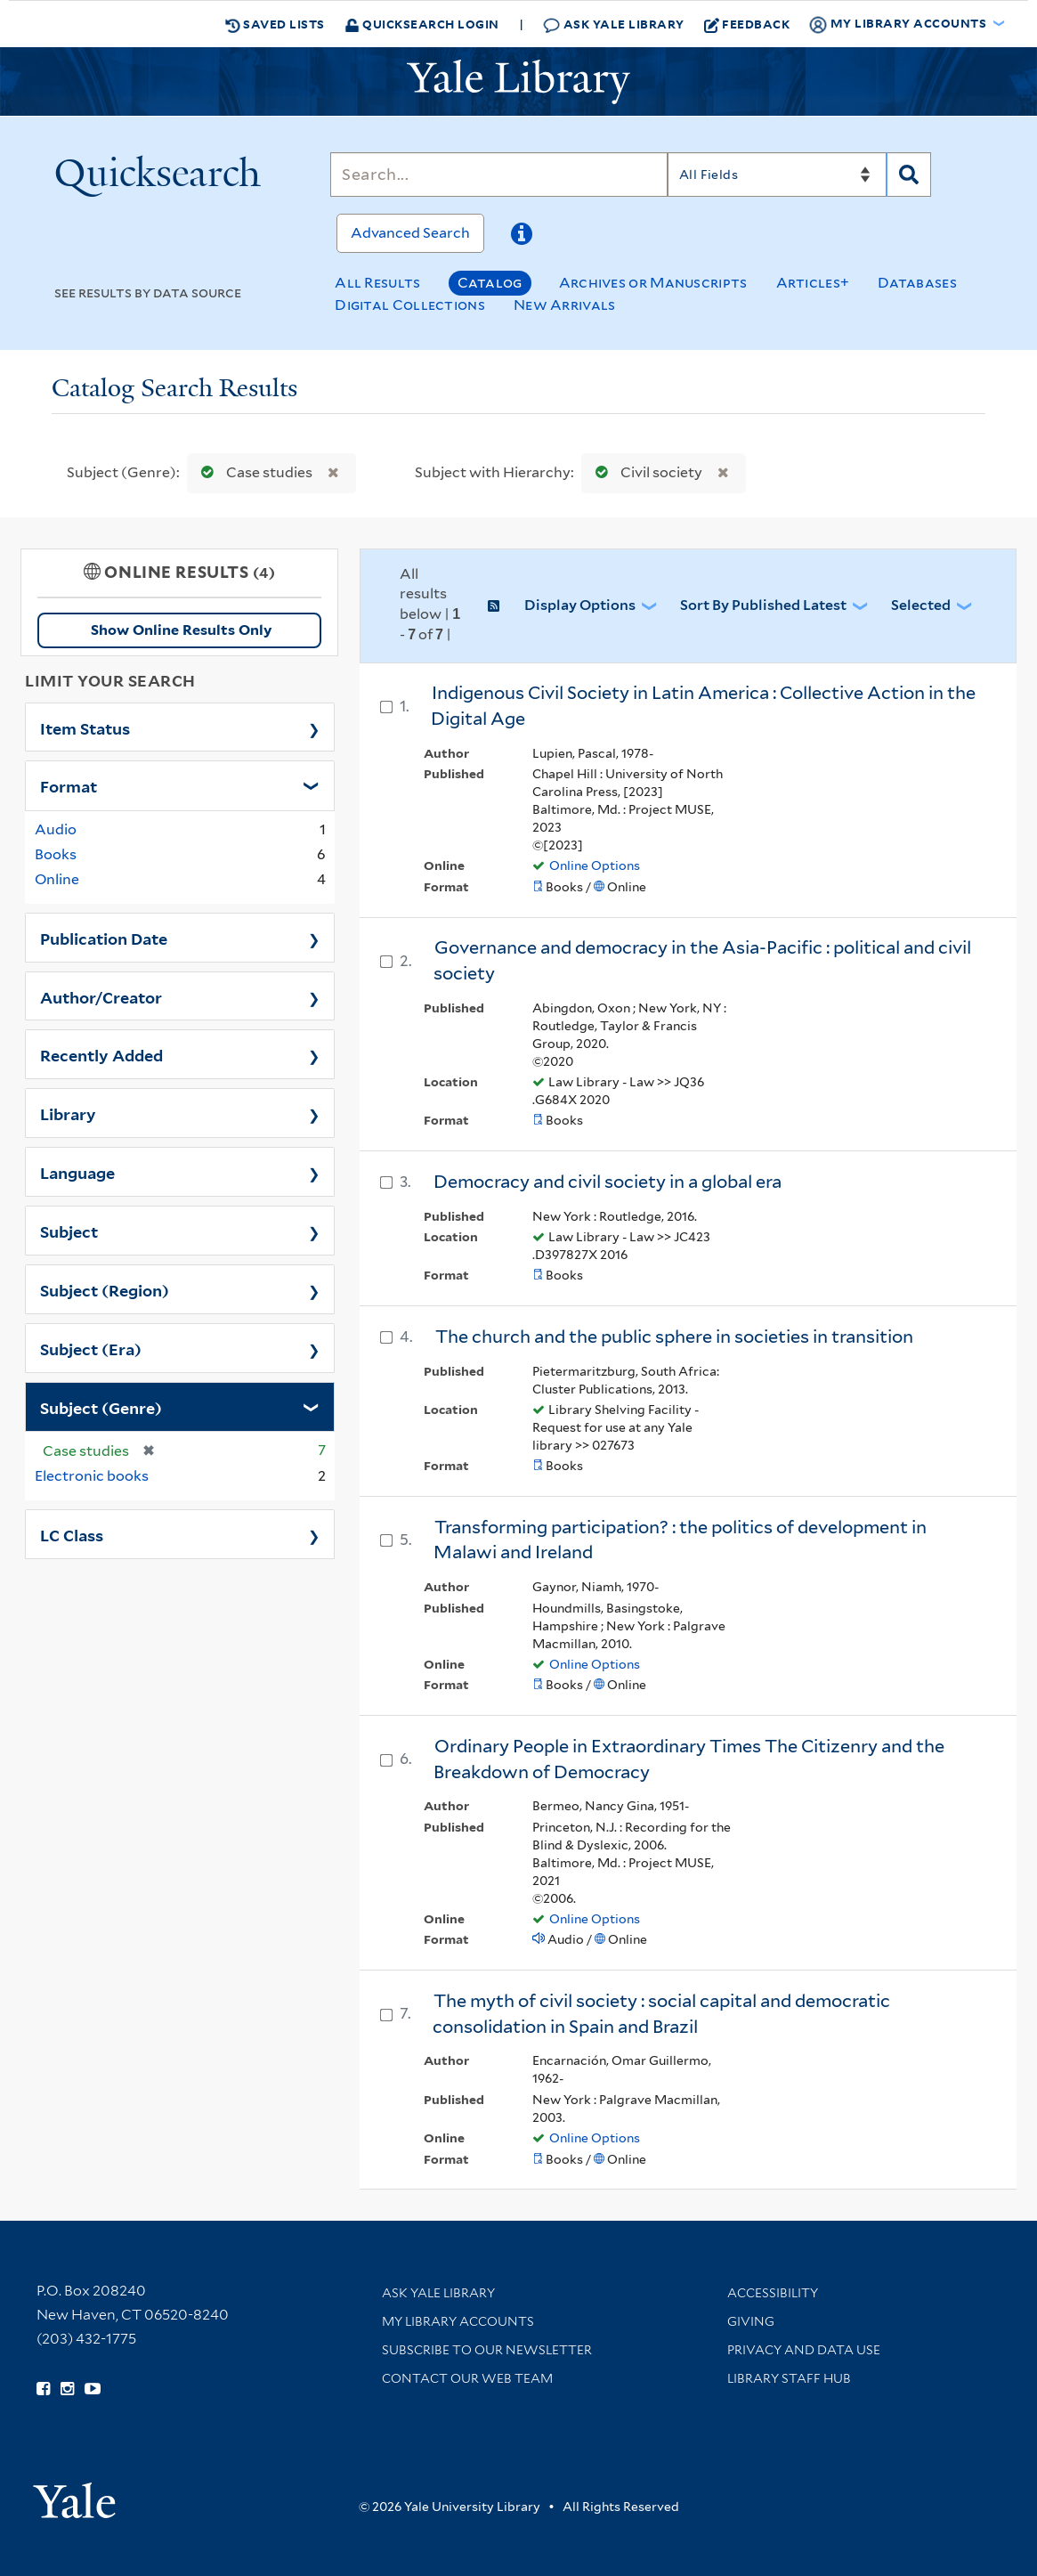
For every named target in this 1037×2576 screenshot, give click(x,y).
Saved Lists (275, 24)
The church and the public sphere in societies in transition (674, 1336)
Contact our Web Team (467, 2378)
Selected (921, 605)
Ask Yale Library (614, 24)
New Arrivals (565, 305)
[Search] (498, 174)
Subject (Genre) (101, 1407)
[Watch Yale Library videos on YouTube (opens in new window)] (93, 2389)
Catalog (490, 282)
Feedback (747, 24)
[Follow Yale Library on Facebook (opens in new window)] (43, 2389)
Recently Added (101, 1054)
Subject (69, 1230)
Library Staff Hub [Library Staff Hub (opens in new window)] (789, 2378)
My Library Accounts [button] (899, 24)
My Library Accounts (458, 2321)
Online (57, 879)
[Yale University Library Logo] (519, 82)
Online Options (594, 865)
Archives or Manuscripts (653, 282)
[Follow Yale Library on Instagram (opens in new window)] (67, 2389)
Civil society (645, 472)
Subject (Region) (104, 1289)
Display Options (580, 605)
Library (68, 1113)
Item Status (85, 727)
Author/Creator (101, 996)
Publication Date (103, 937)
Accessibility (772, 2293)
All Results (377, 282)
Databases (917, 282)
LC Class (71, 1534)
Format (68, 785)
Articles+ (813, 282)
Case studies (252, 472)
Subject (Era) (91, 1348)
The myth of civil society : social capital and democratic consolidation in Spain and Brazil (661, 2013)
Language (77, 1171)
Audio (56, 829)
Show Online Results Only (181, 630)
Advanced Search (410, 232)
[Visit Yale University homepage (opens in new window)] (74, 2494)
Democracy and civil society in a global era (607, 1181)
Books (56, 854)
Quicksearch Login (421, 23)
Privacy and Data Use (803, 2350)
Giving (750, 2321)
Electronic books (92, 1475)
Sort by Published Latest (763, 605)
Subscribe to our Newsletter (487, 2350)
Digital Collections (410, 305)
